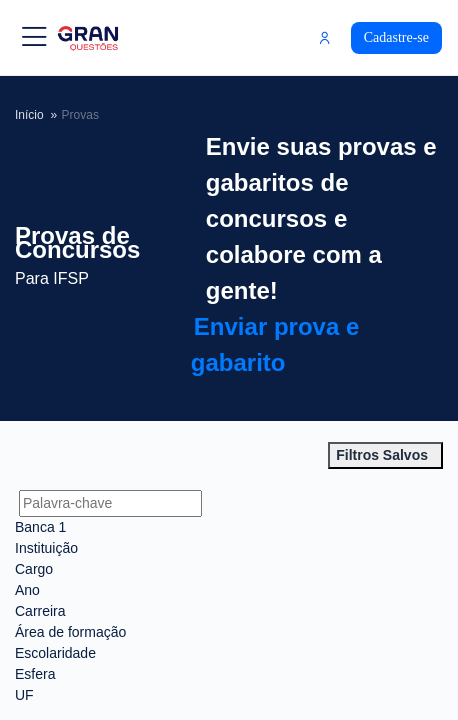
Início (38, 114)
